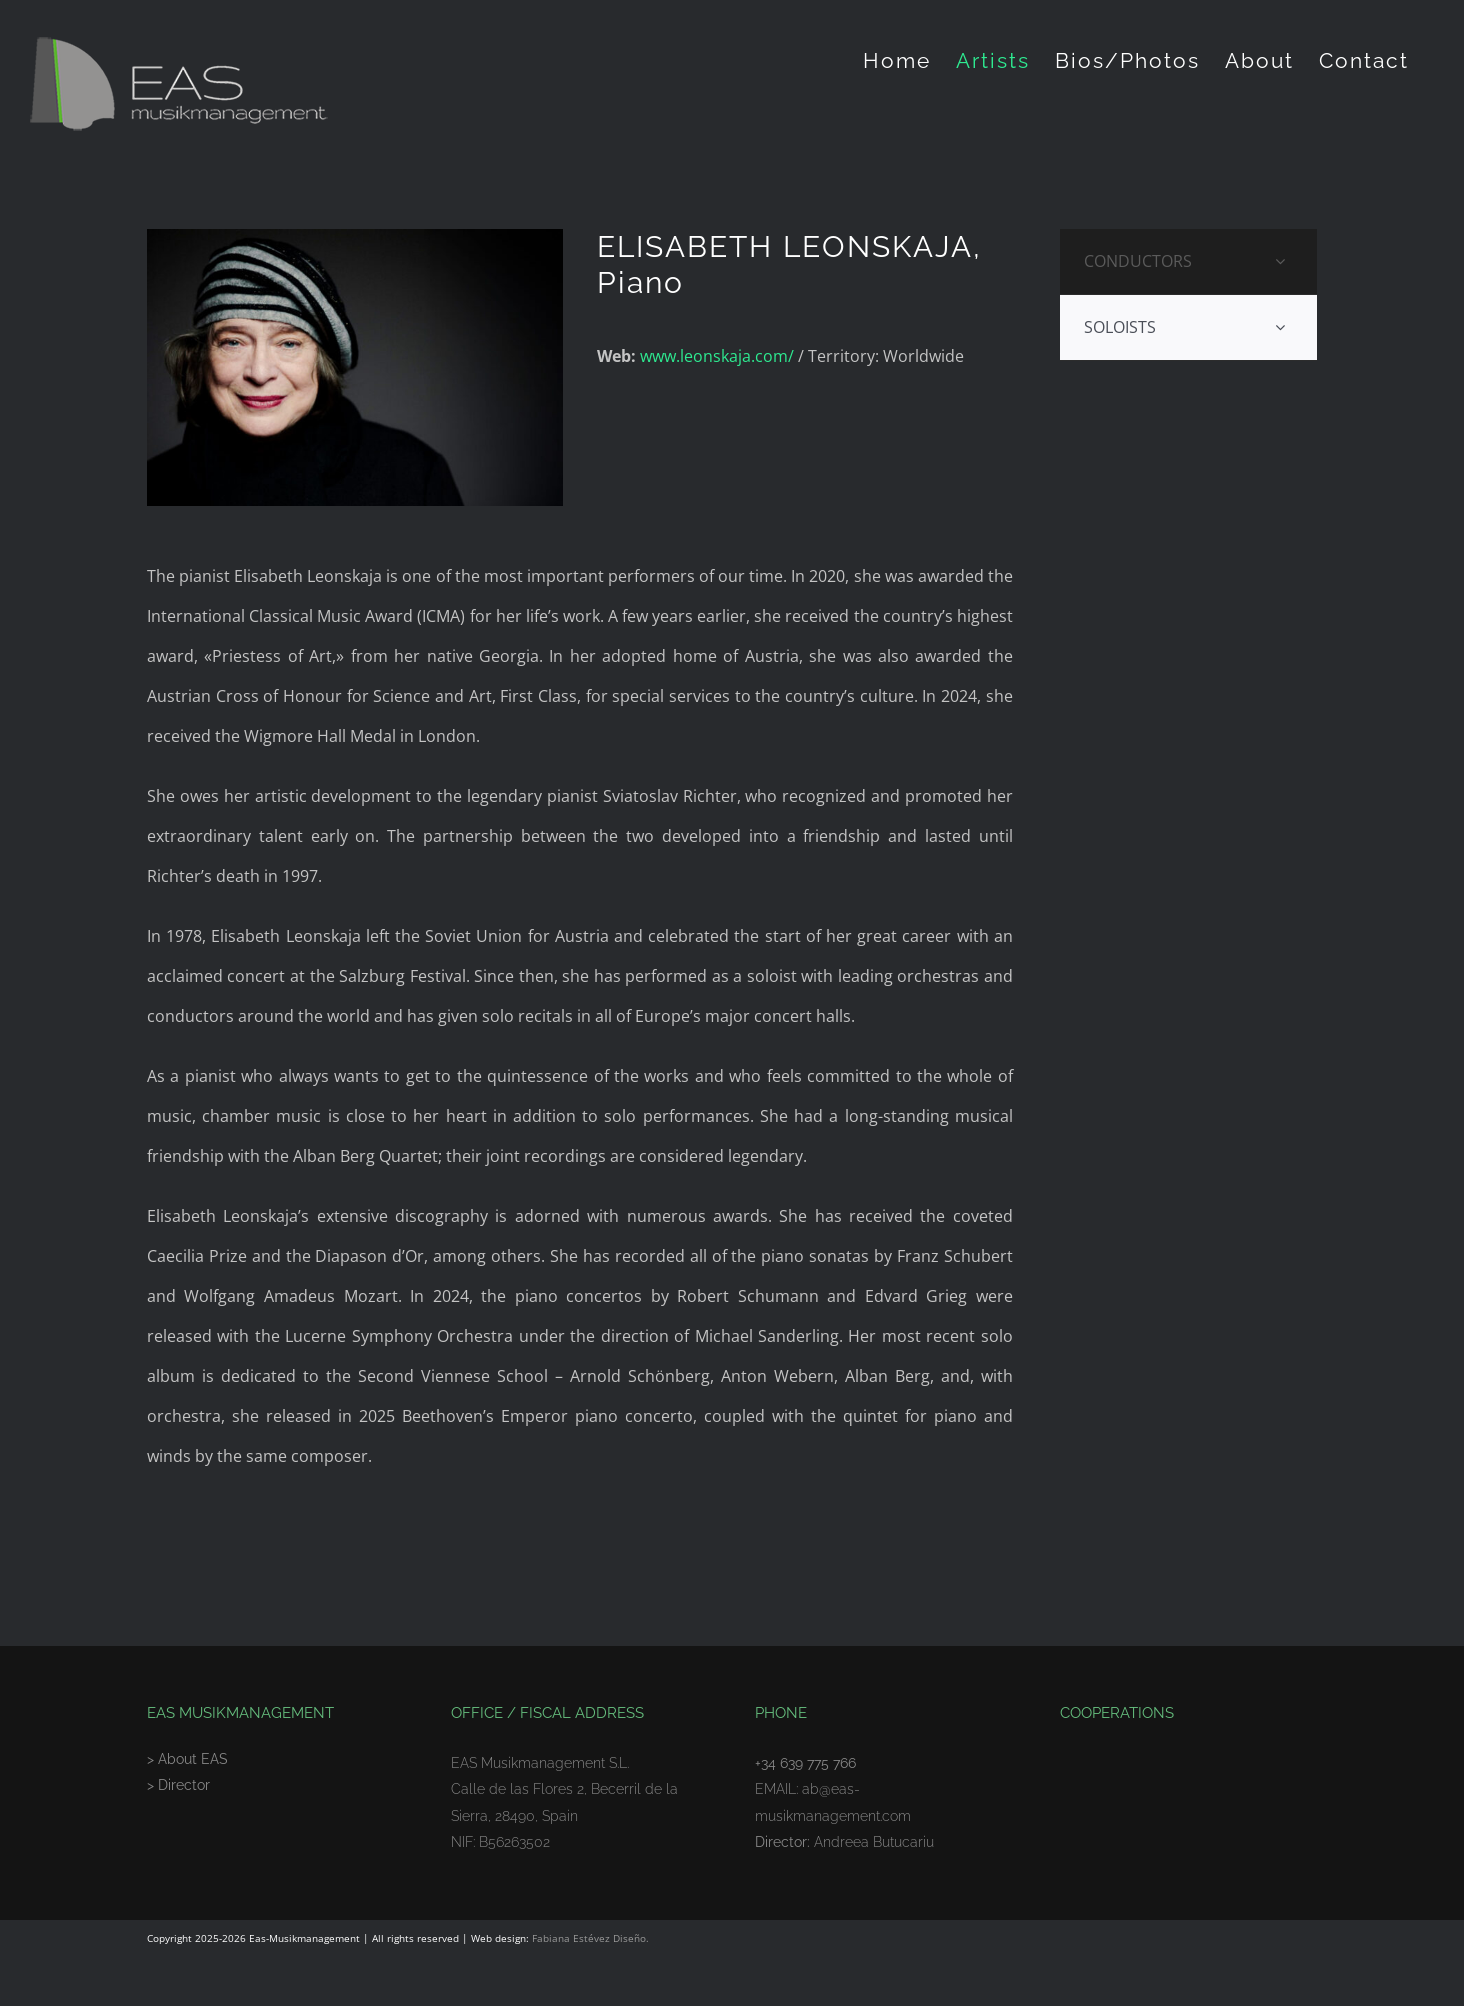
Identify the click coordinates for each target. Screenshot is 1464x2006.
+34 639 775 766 (805, 1763)
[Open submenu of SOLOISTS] (1280, 327)
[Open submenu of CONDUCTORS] (1280, 261)
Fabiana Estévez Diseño (589, 1938)
